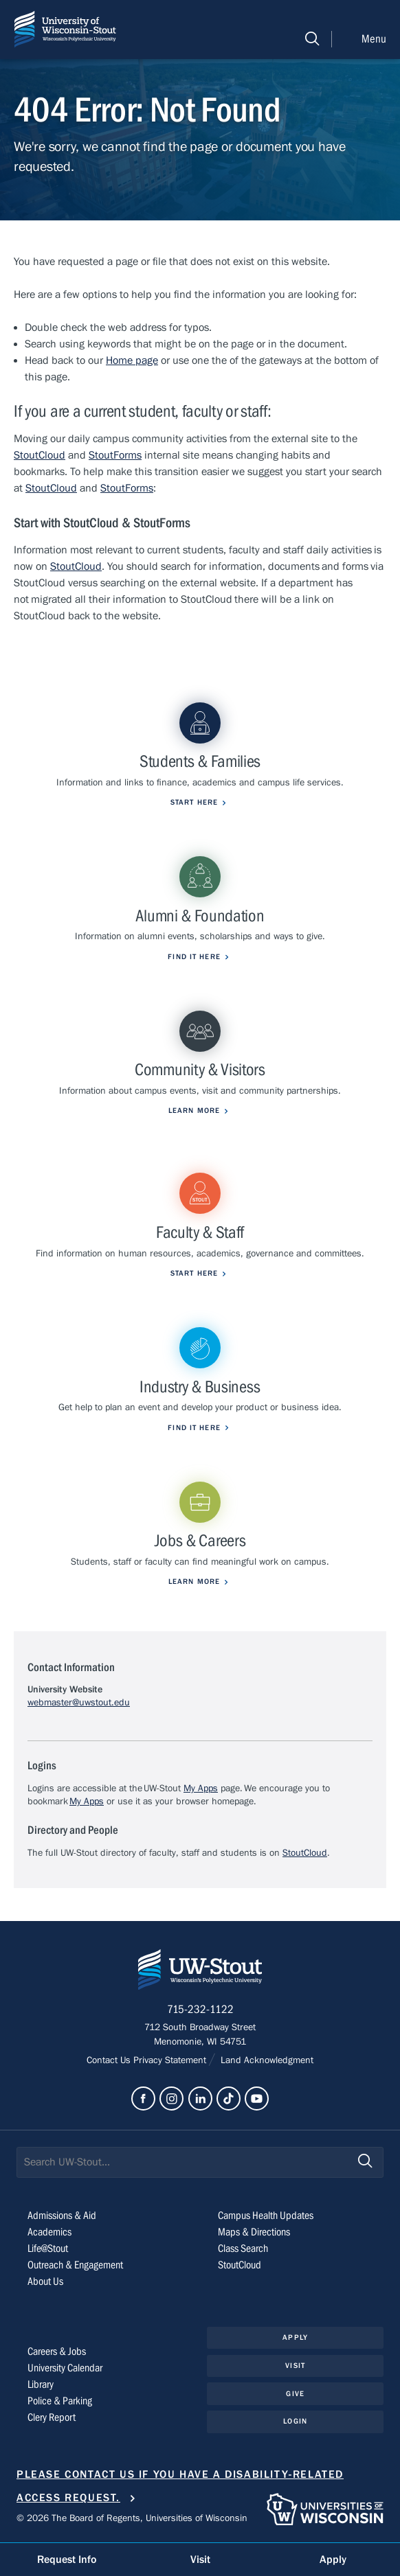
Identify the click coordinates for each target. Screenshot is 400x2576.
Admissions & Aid (61, 2215)
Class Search (243, 2248)
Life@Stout (47, 2248)
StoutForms (115, 455)
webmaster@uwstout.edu (78, 1702)
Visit (295, 2365)
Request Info (66, 2559)
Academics (49, 2232)
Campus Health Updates (265, 2215)
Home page (132, 360)
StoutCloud (39, 455)
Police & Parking (59, 2401)
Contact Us (110, 2060)
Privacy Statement (171, 2060)
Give (295, 2393)
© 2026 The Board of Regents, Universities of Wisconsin (131, 2518)
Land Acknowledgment (265, 2060)
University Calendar (64, 2368)
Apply (295, 2337)
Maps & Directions (254, 2232)
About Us (45, 2281)
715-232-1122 (200, 2009)
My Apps (201, 1788)
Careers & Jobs (56, 2351)
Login (295, 2421)
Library (40, 2384)
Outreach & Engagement (75, 2265)
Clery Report (51, 2417)
